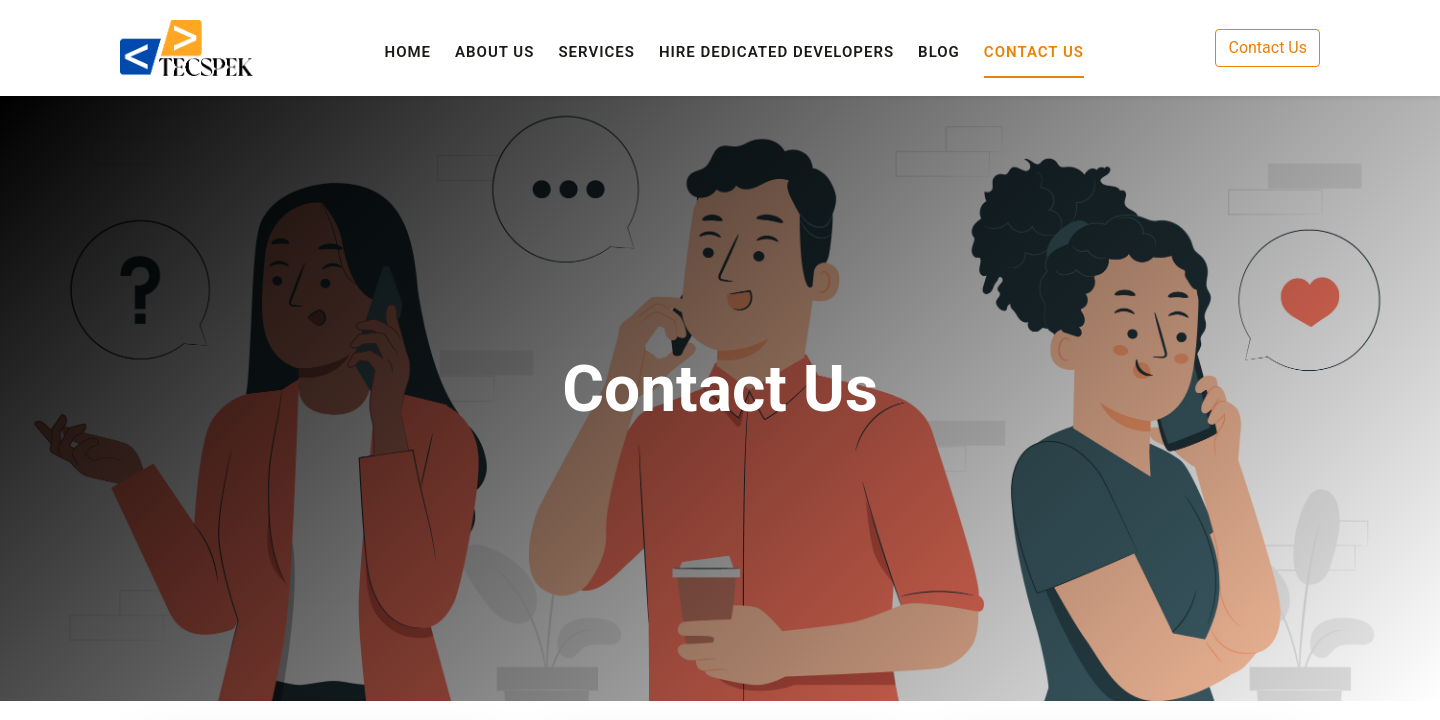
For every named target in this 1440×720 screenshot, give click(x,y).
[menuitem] (408, 52)
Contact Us (1267, 47)
